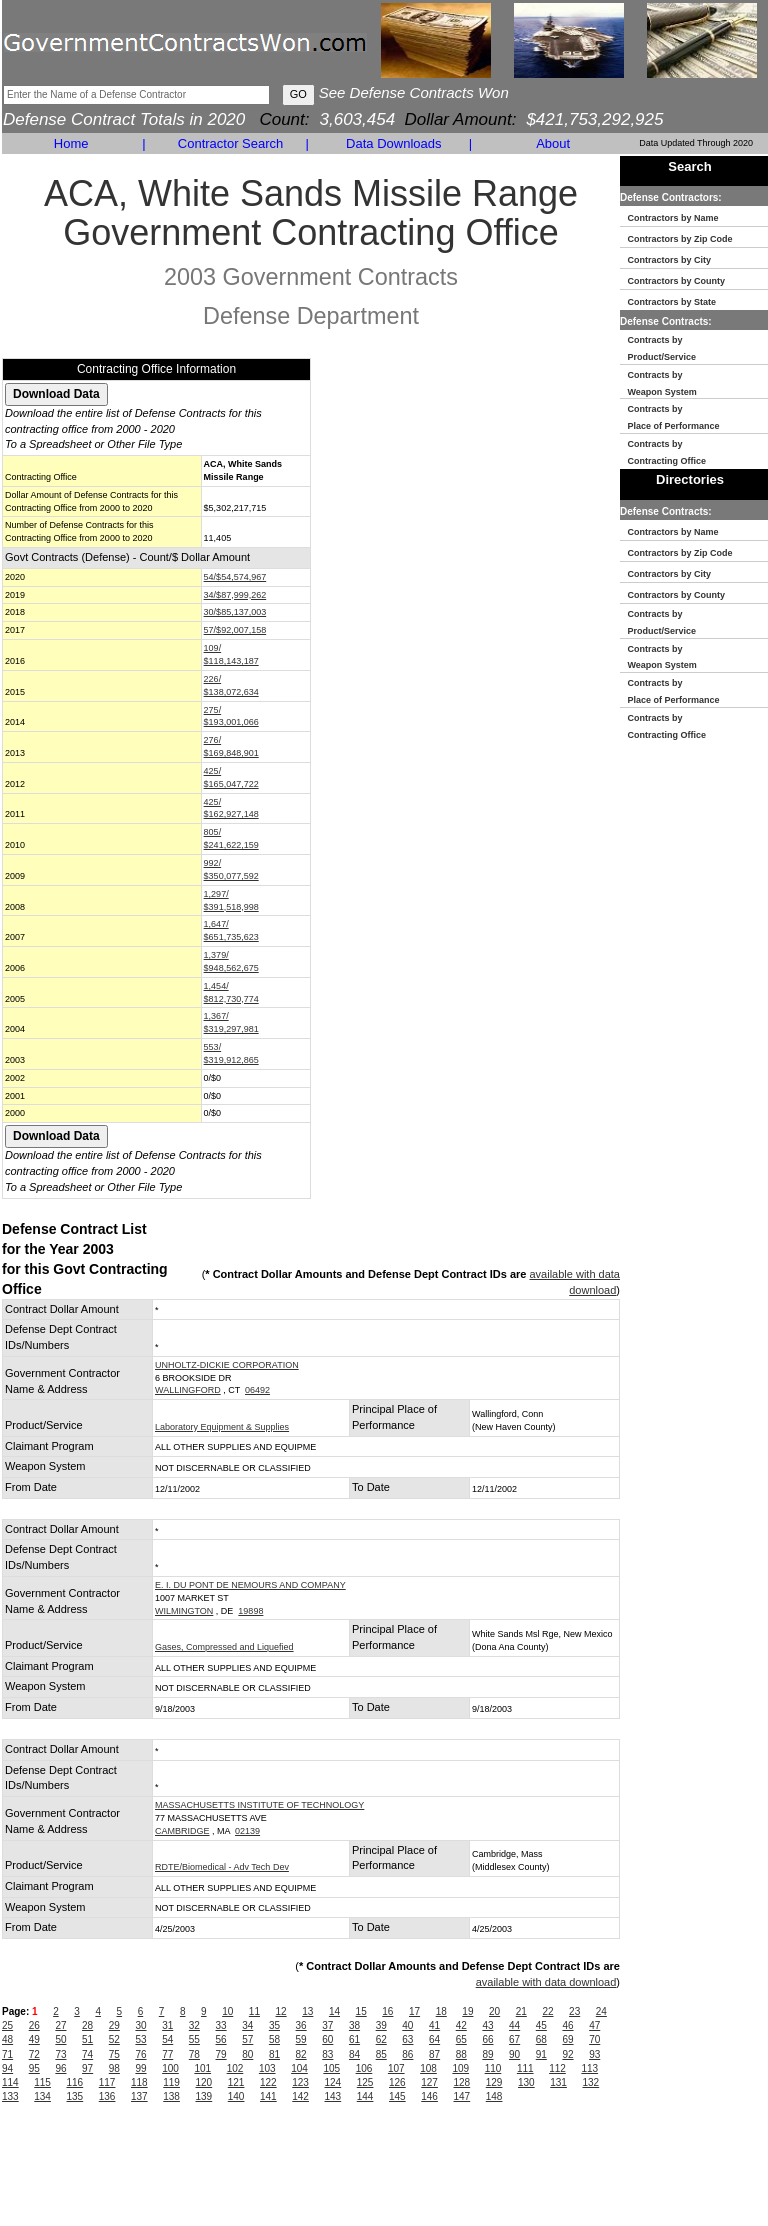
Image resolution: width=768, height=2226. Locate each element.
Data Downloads (393, 143)
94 (7, 2068)
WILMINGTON (184, 1611)
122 (268, 2082)
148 (494, 2096)
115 (42, 2082)
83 (327, 2054)
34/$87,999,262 (235, 595)
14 (334, 2011)
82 (301, 2054)
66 (487, 2039)
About (553, 143)
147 (462, 2096)
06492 (257, 1390)
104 (299, 2068)
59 (301, 2039)
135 (75, 2096)
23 (574, 2011)
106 (364, 2068)
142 (300, 2096)
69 (567, 2039)
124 (333, 2082)
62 (381, 2039)
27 (60, 2025)
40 (407, 2025)
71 (7, 2054)
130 (526, 2082)
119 (171, 2082)
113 (589, 2068)
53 (140, 2039)
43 (487, 2025)
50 (60, 2039)
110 (493, 2068)
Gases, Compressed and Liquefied (224, 1647)
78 (194, 2054)
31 (167, 2025)
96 (60, 2068)
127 (429, 2082)
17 (414, 2011)
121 (236, 2082)
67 (514, 2039)
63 (407, 2039)
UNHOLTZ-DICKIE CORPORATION (227, 1365)
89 (487, 2054)
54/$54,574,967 (235, 577)
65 (461, 2039)
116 (75, 2082)
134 (42, 2096)
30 (140, 2025)
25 (7, 2025)
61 (354, 2039)
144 (365, 2096)
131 (558, 2082)
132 (591, 2082)
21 (521, 2011)
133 (10, 2096)
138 (171, 2096)
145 (397, 2096)
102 (235, 2068)
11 (254, 2011)
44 (514, 2025)
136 (107, 2096)
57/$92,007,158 (235, 630)
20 (494, 2011)
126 (397, 2082)
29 (114, 2025)
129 (494, 2082)
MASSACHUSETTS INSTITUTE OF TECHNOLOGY (259, 1805)
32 (194, 2025)
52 (114, 2039)
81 (274, 2054)
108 (428, 2068)
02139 (247, 1831)
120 (204, 2082)
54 (167, 2039)
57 (247, 2039)
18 (441, 2011)
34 (247, 2025)
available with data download (546, 1982)
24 (601, 2011)
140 (236, 2096)
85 (381, 2054)
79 (221, 2054)
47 (594, 2025)
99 (140, 2068)
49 (34, 2039)
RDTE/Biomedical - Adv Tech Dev (222, 1867)
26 (34, 2025)
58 (274, 2039)
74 (87, 2054)
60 (327, 2039)
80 (247, 2054)
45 (541, 2025)
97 (87, 2068)
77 (167, 2054)
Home (71, 143)
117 (107, 2082)
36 (301, 2025)
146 (429, 2096)
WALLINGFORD (188, 1390)
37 (327, 2025)
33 (221, 2025)
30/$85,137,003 (235, 612)
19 (467, 2011)
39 (381, 2025)
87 (434, 2054)
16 (387, 2011)
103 (267, 2068)
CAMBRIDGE (182, 1831)
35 (274, 2025)
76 (140, 2054)
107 (396, 2068)
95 (34, 2068)
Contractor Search (231, 143)
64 (434, 2039)
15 (361, 2011)
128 (462, 2082)
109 (460, 2068)
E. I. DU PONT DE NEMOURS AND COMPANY (250, 1585)
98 (114, 2068)
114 (10, 2082)
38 (354, 2025)
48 (7, 2039)
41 (434, 2025)
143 (333, 2096)
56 (221, 2039)
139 (204, 2096)
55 (194, 2039)
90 (514, 2054)
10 (227, 2011)
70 (594, 2039)
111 (525, 2068)
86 (407, 2054)
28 (87, 2025)
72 (34, 2054)
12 (281, 2011)
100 (170, 2068)
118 (139, 2082)
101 (202, 2068)
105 (331, 2068)
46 (567, 2025)
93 (594, 2054)
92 (567, 2054)
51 (87, 2039)
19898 (250, 1611)
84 (354, 2054)
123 (300, 2082)
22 (547, 2011)
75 (114, 2054)
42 (461, 2025)
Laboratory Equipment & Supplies (222, 1427)
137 (139, 2096)
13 (307, 2011)
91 (541, 2054)
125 (365, 2082)
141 (268, 2096)
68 (541, 2039)
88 (461, 2054)
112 (557, 2068)
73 (60, 2054)
